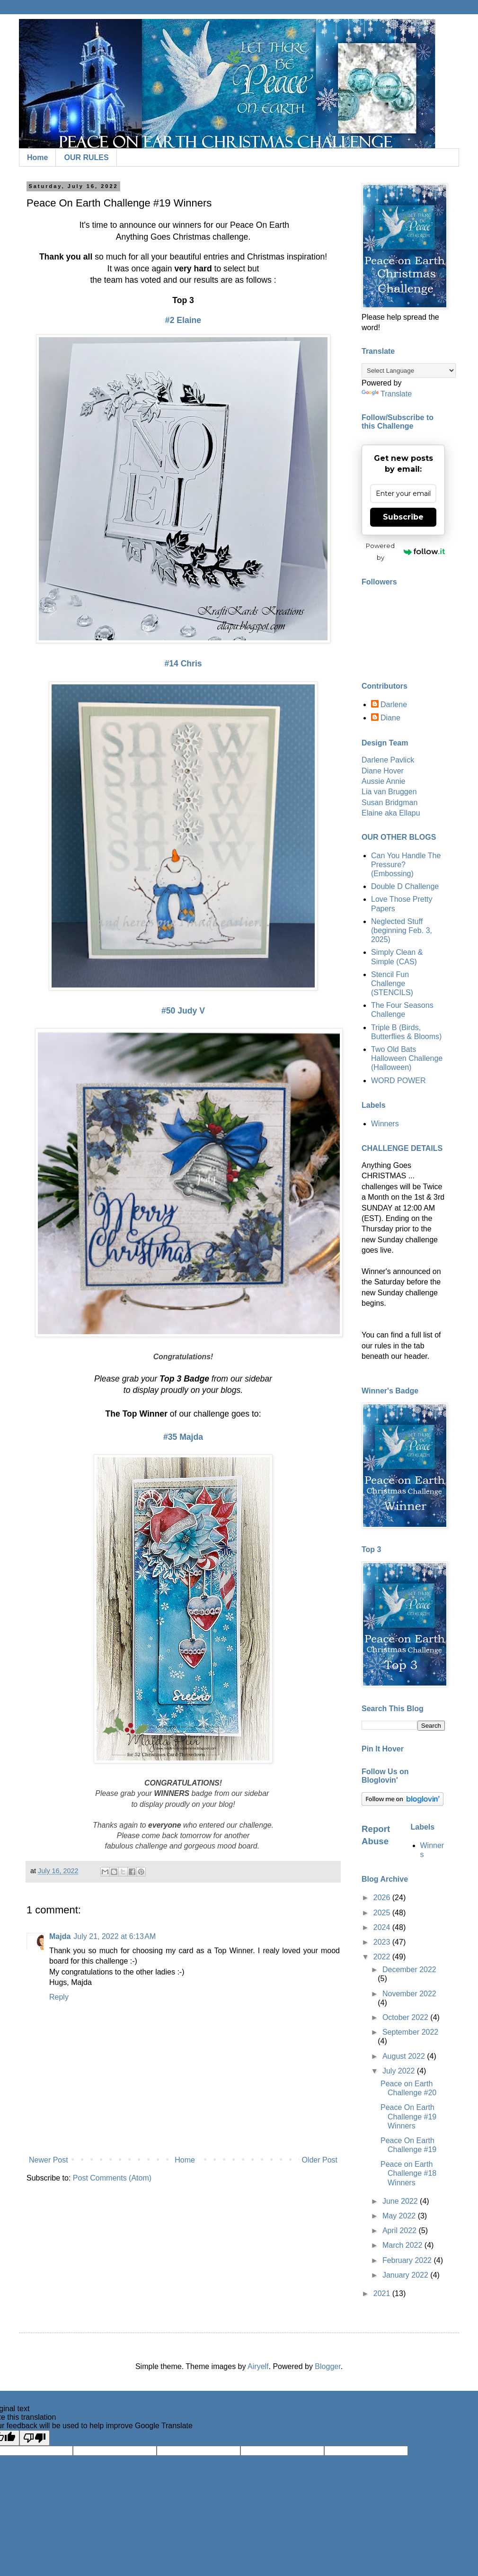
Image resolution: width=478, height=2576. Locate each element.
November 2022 (409, 1994)
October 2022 (406, 2017)
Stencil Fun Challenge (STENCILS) (392, 983)
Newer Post (48, 2160)
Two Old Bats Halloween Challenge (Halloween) (407, 1058)
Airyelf (258, 2366)
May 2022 (400, 2216)
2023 (382, 1942)
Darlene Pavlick (388, 760)
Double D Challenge (405, 886)
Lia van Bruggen (389, 792)
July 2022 (399, 2071)
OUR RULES (86, 157)
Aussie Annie (384, 781)
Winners (385, 1124)
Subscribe (403, 516)
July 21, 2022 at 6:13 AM (114, 1936)
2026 (382, 1898)
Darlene (394, 704)
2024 (382, 1927)
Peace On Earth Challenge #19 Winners (408, 2116)
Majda (60, 1936)
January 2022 (406, 2275)
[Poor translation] (34, 2438)
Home (37, 157)
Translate (387, 394)
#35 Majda (183, 1437)
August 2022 (404, 2056)
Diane (390, 718)
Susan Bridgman (389, 803)
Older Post (319, 2160)
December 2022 (409, 1970)
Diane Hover (383, 771)
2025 (382, 1913)
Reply (59, 1997)
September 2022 (410, 2032)
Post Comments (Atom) (112, 2178)
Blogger (327, 2366)
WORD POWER (398, 1081)
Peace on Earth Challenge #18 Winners (408, 2173)
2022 (382, 1957)
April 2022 (400, 2230)
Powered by (405, 551)
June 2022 (401, 2201)
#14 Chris (183, 663)
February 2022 (408, 2260)
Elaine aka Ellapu (391, 813)
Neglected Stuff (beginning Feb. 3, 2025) (401, 930)
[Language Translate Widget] (409, 370)
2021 (382, 2293)
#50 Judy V (183, 1010)
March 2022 (403, 2245)
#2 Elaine (183, 320)
